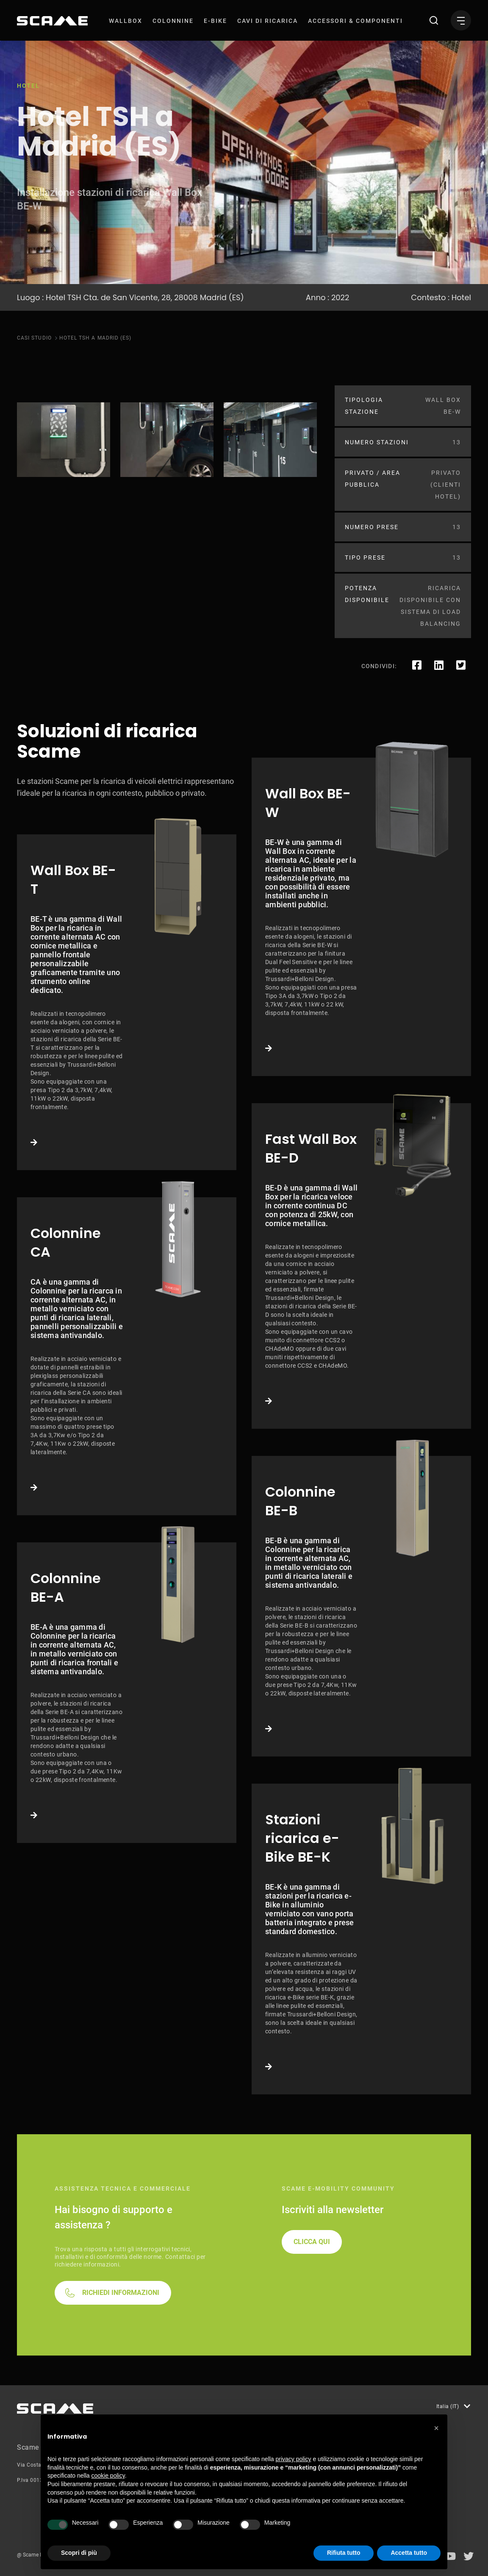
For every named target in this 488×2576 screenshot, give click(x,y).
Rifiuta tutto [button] (343, 2552)
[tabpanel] (63, 439)
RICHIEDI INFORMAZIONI (120, 2293)
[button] (436, 2428)
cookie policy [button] (108, 2475)
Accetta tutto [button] (409, 2552)
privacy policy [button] (293, 2459)
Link (126, 1002)
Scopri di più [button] (79, 2552)
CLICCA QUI (312, 2242)
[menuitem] (125, 20)
